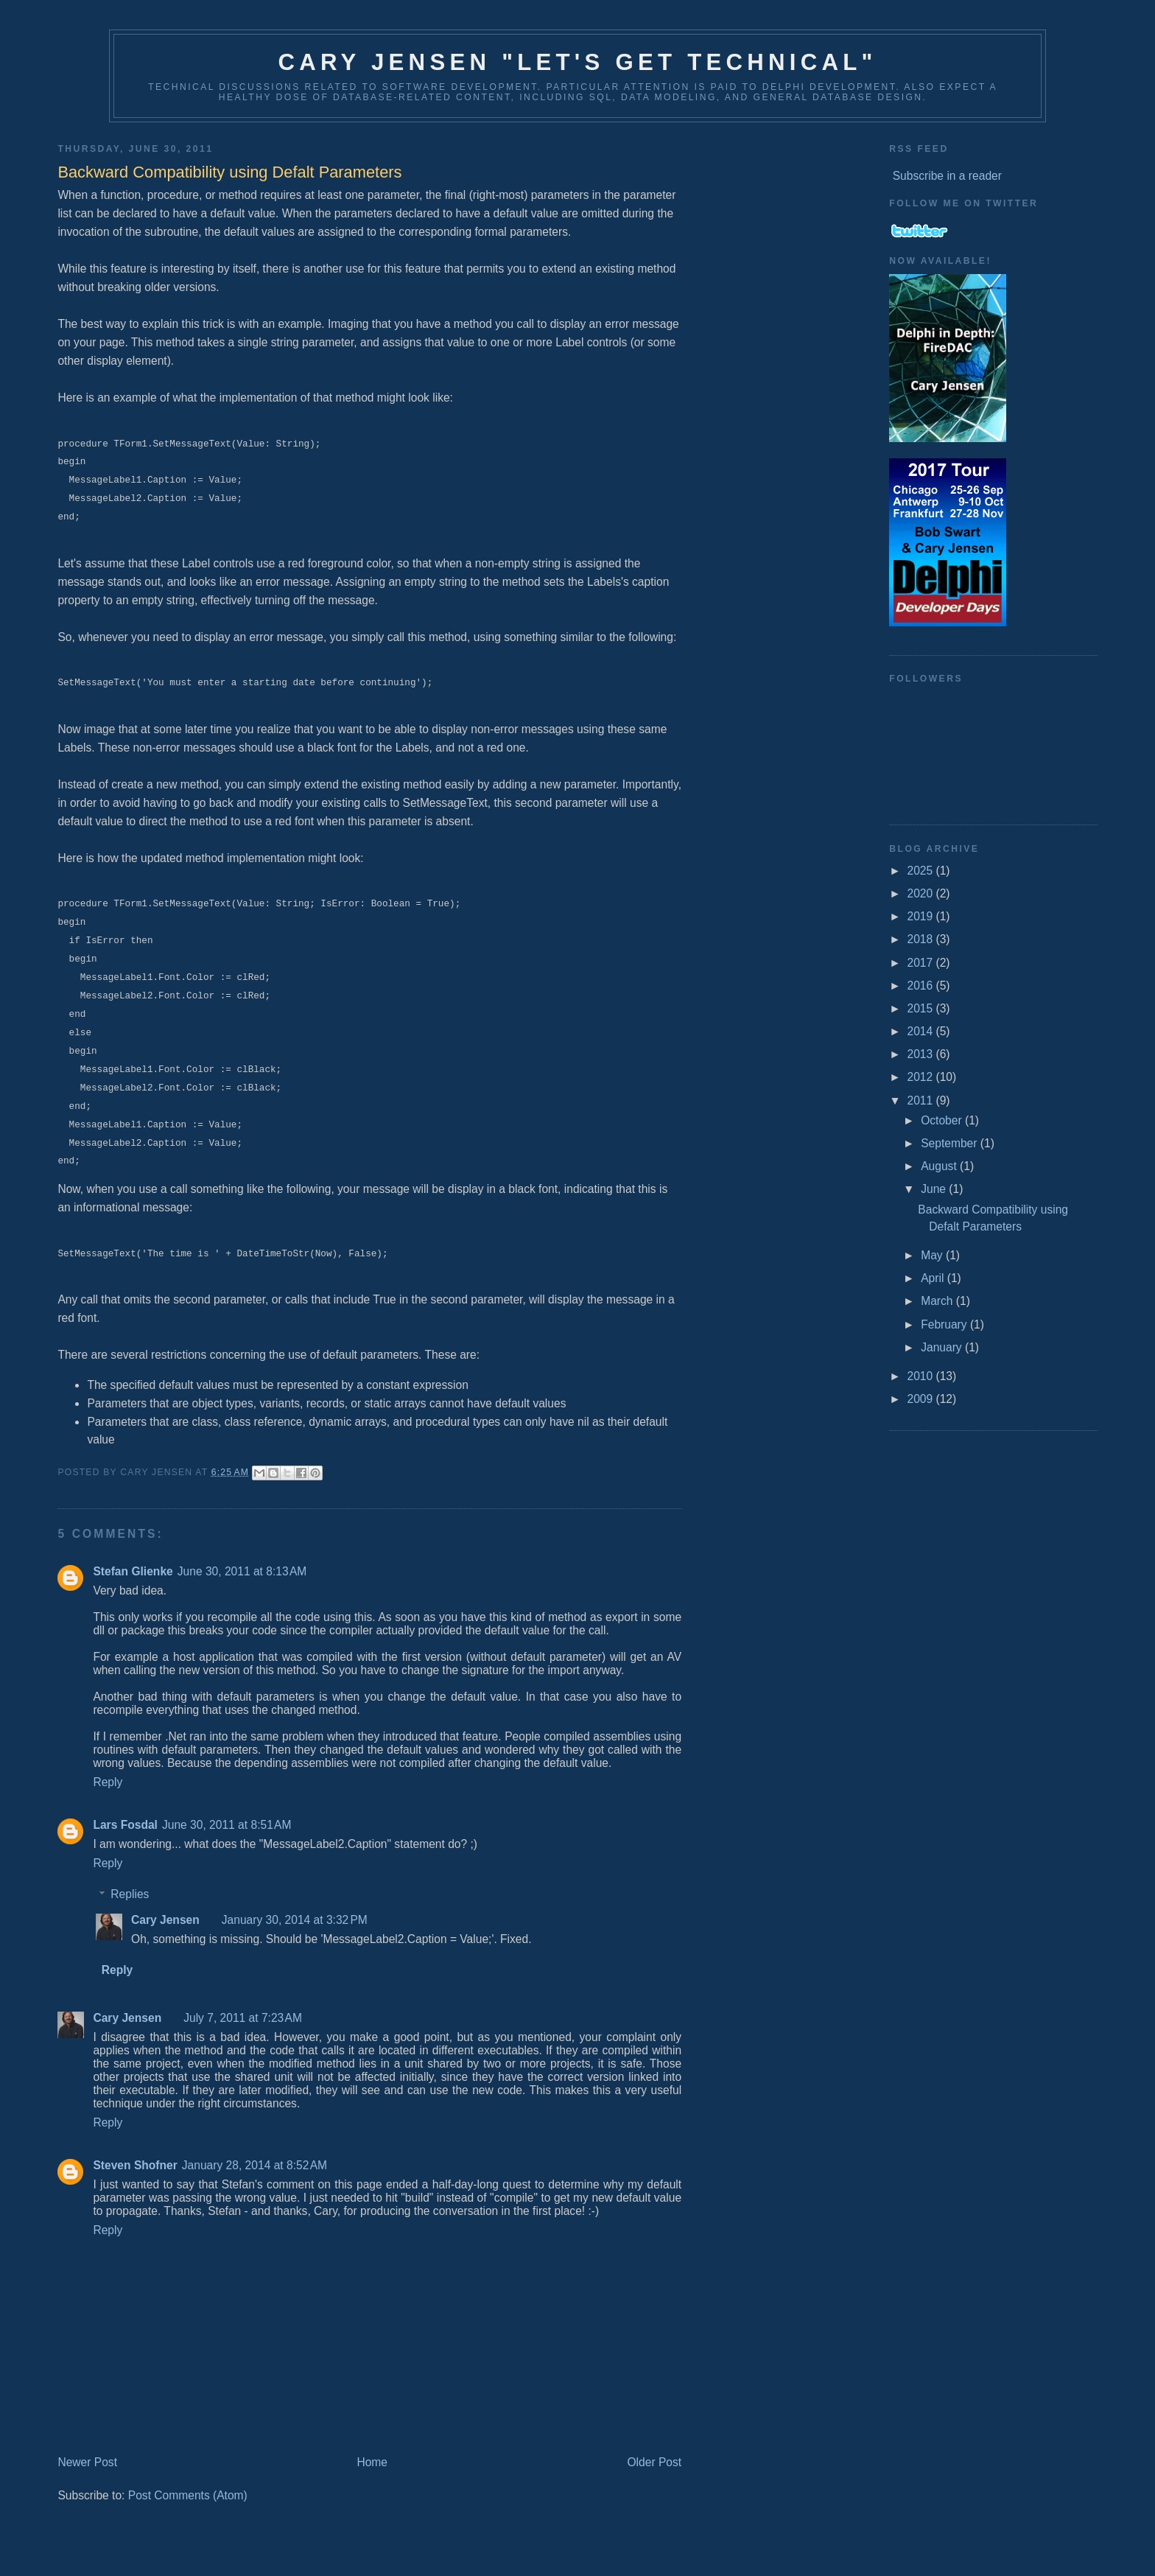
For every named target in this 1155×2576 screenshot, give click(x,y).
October (943, 1120)
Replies (129, 1895)
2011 (921, 1100)
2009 (921, 1399)
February (945, 1324)
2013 (921, 1054)
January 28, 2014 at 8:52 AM (254, 2165)
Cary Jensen (165, 1920)
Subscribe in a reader (947, 175)
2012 (921, 1077)
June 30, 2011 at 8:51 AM (227, 1825)
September (950, 1143)
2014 (921, 1031)
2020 (921, 893)
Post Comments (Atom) (188, 2495)
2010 (921, 1376)
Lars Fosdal (125, 1825)
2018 (921, 939)
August (940, 1166)
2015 (921, 1008)
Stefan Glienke (132, 1571)
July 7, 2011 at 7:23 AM (242, 2018)
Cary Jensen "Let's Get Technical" (577, 62)
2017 (921, 962)
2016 (921, 985)
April (934, 1278)
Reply (107, 1782)
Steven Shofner (135, 2165)
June (935, 1189)
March (938, 1301)
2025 (921, 870)
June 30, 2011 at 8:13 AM (242, 1571)
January (943, 1347)
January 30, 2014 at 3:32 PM (295, 1920)
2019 (921, 916)
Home (372, 2462)
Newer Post (87, 2462)
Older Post (654, 2462)
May (933, 1255)
